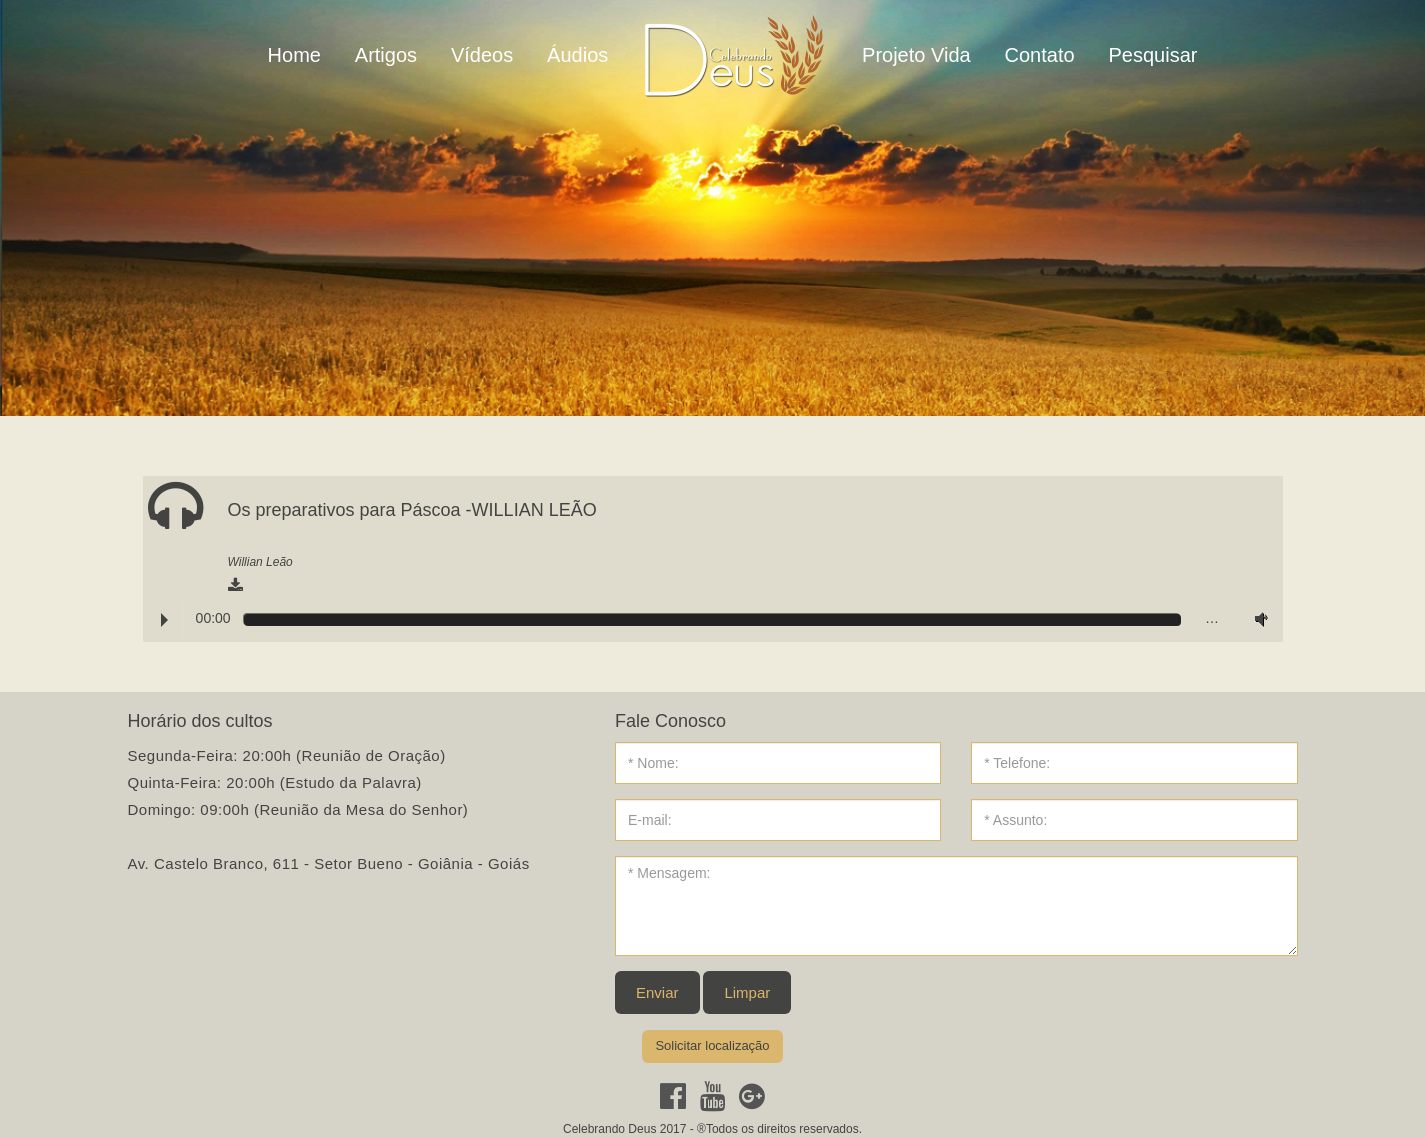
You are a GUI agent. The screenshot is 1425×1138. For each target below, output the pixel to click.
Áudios (577, 55)
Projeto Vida (916, 55)
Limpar (747, 992)
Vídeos (482, 55)
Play (164, 620)
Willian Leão (260, 562)
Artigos (386, 55)
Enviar (657, 992)
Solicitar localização (712, 1045)
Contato (1040, 55)
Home (294, 55)
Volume (1257, 618)
